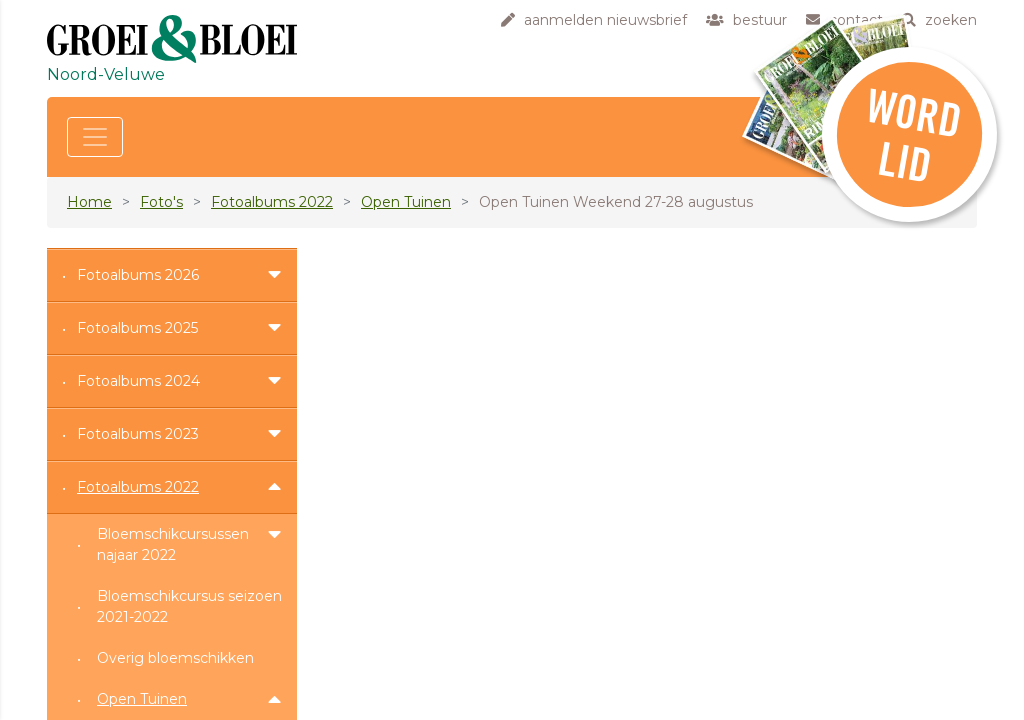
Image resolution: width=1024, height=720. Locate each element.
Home (89, 202)
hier (356, 309)
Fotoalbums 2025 (137, 328)
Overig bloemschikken (175, 658)
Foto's (161, 202)
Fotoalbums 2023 (138, 434)
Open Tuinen (406, 202)
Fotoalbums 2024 (138, 381)
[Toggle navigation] (95, 137)
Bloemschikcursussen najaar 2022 (173, 544)
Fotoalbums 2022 (272, 202)
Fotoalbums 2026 (138, 275)
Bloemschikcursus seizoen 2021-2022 (189, 606)
